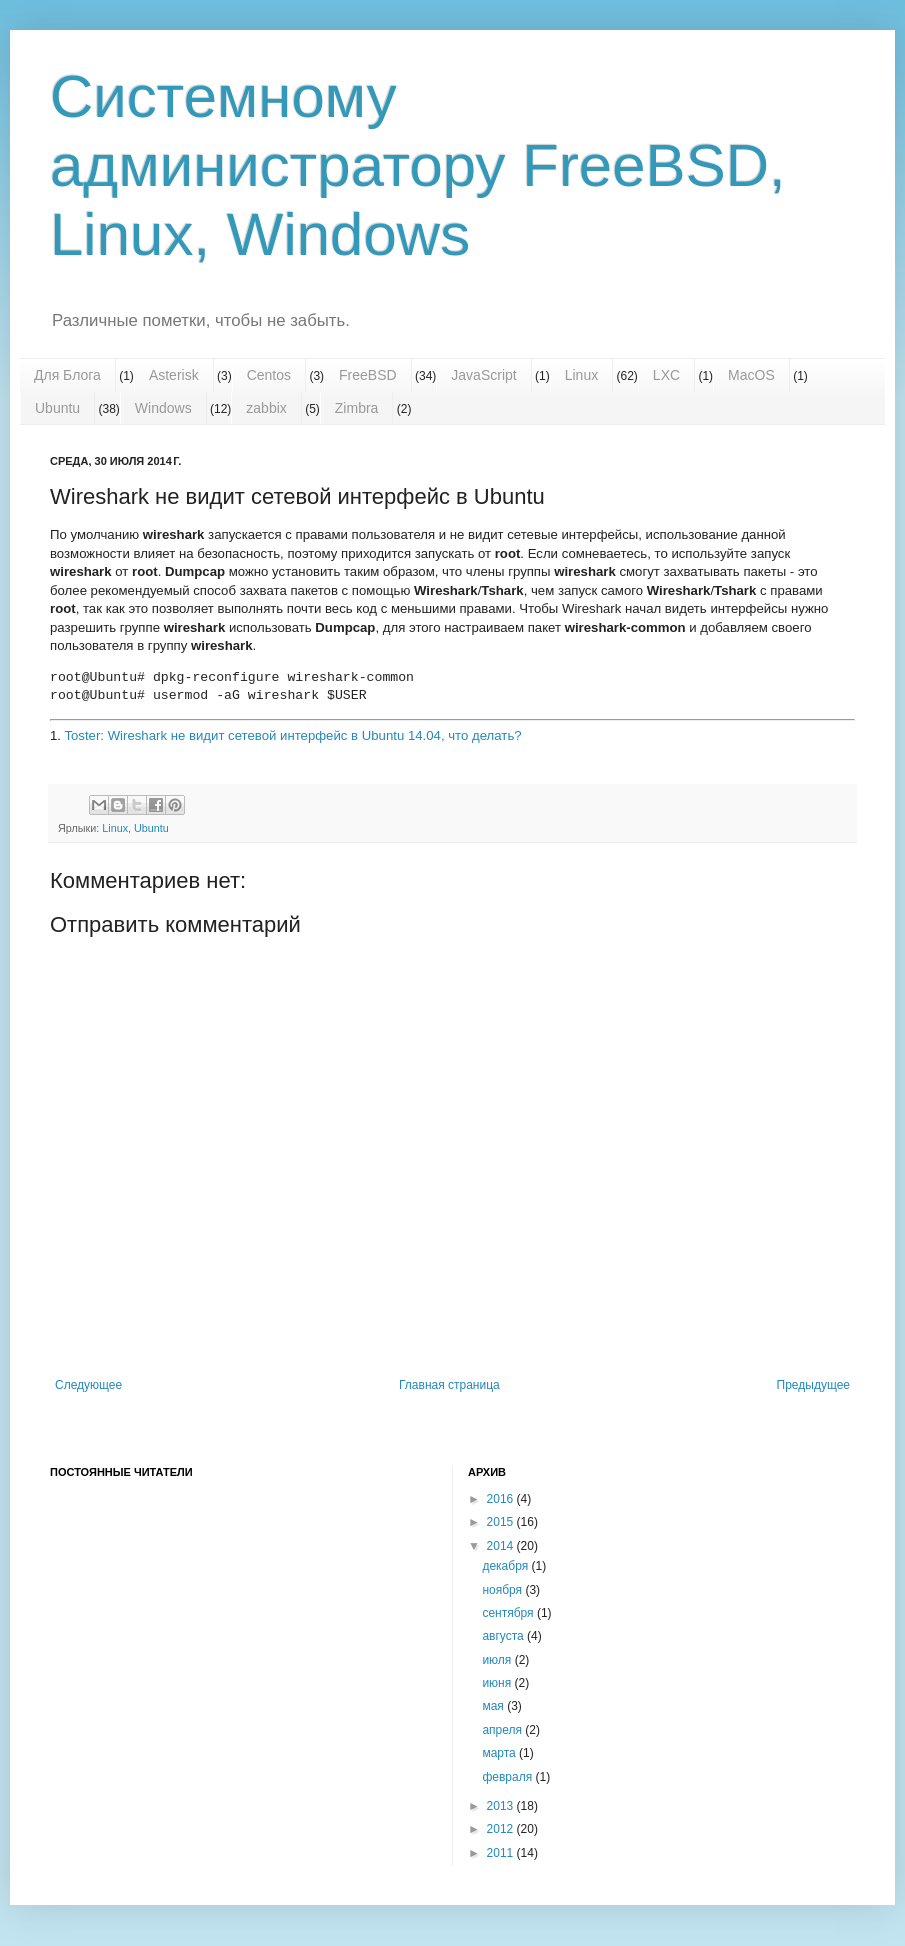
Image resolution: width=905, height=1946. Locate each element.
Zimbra (357, 408)
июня (498, 1683)
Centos (269, 375)
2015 (502, 1522)
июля (498, 1660)
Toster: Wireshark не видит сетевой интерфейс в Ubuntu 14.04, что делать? (292, 735)
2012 (502, 1829)
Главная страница (449, 1385)
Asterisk (174, 375)
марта (500, 1753)
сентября (509, 1613)
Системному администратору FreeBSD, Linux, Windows (418, 165)
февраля (508, 1777)
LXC (666, 375)
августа (504, 1636)
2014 (502, 1546)
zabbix (266, 408)
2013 (502, 1806)
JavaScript (483, 375)
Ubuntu (57, 408)
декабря (506, 1566)
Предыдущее (813, 1385)
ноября (503, 1590)
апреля (503, 1730)
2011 (502, 1853)
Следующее (88, 1385)
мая (494, 1706)
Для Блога (67, 375)
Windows (163, 408)
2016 (502, 1499)
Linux (581, 375)
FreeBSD (368, 375)
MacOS (751, 375)
